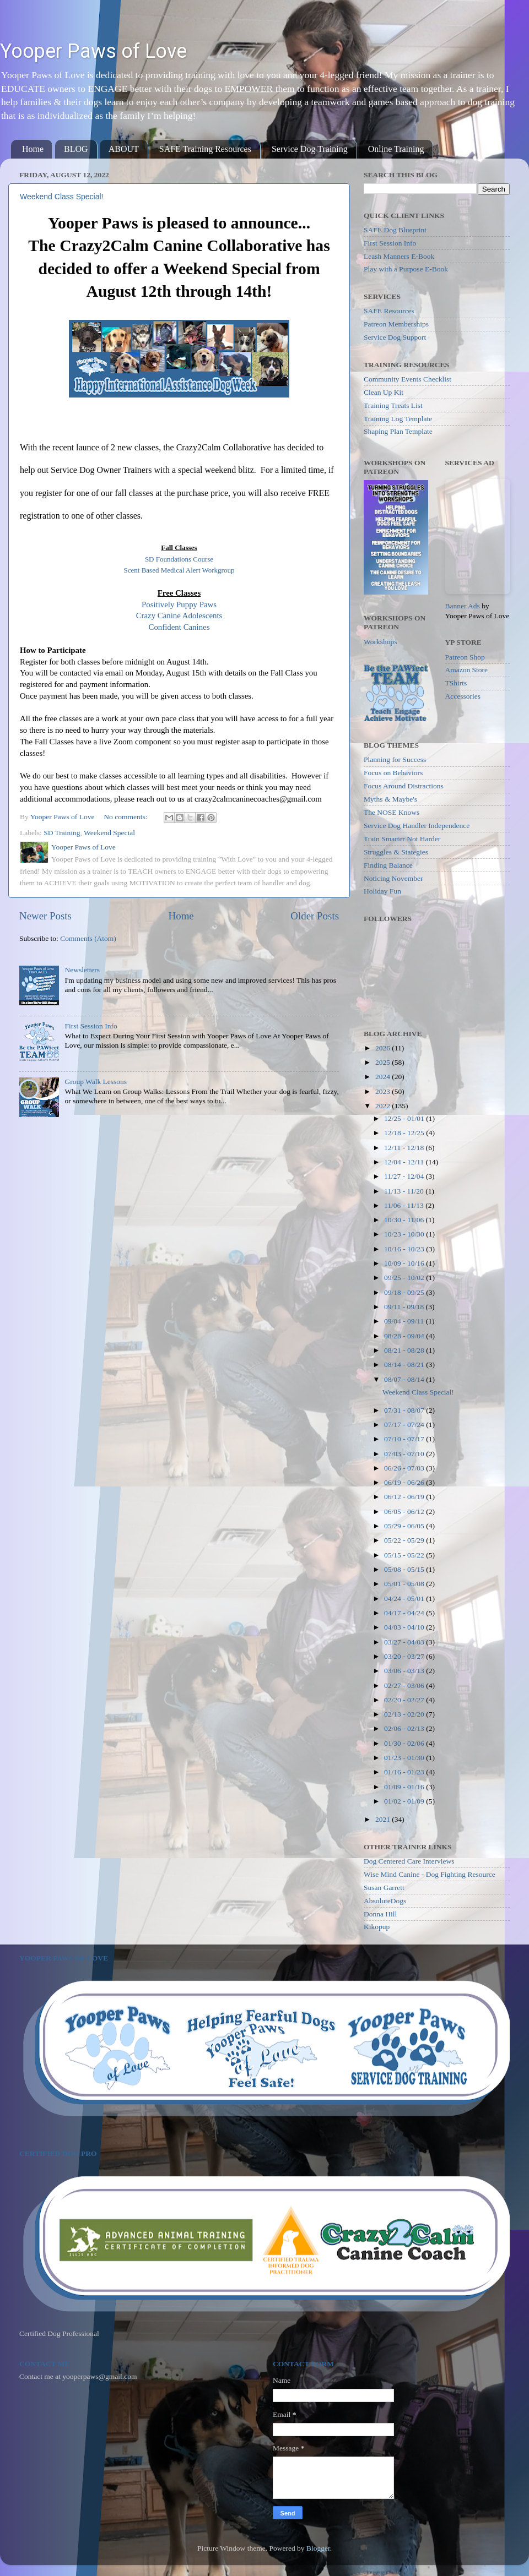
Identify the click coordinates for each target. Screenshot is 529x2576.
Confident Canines (179, 627)
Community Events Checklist (407, 379)
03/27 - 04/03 (405, 1642)
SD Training (62, 833)
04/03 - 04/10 (405, 1627)
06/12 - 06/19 (405, 1497)
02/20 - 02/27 (405, 1700)
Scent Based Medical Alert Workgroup (179, 570)
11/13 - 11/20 (404, 1191)
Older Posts (314, 916)
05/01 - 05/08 (405, 1584)
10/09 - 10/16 (405, 1263)
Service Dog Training (310, 149)
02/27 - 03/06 (405, 1685)
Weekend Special (109, 833)
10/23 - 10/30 (405, 1234)
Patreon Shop (465, 657)
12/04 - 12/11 (405, 1162)
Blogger (318, 2548)
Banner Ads (462, 606)
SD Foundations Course (179, 559)
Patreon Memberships (396, 324)
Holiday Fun (382, 891)
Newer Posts (45, 916)
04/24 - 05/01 (405, 1598)
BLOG (76, 149)
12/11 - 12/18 (405, 1147)
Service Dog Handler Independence (416, 825)
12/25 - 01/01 (405, 1118)
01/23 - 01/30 (405, 1757)
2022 (383, 1106)
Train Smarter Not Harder (402, 839)
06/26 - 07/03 (405, 1468)
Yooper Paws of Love (93, 51)
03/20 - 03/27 (405, 1656)
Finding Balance (388, 865)
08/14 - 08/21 (405, 1364)
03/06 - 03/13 (405, 1670)
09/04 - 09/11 (405, 1321)
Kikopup (377, 1927)
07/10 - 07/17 (405, 1439)
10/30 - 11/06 (405, 1220)
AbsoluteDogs (385, 1901)
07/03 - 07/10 (405, 1454)
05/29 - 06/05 (405, 1526)
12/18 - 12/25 (405, 1133)
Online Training (396, 149)
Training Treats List (393, 405)
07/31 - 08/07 (405, 1410)
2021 (383, 1819)
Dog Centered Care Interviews (409, 1861)
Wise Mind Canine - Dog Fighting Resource (429, 1874)
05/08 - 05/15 (405, 1569)
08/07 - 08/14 (405, 1379)
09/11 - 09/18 (405, 1307)
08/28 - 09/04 (405, 1336)
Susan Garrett (384, 1887)
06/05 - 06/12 (405, 1511)
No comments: (126, 817)
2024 (383, 1076)
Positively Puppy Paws (179, 604)
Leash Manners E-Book (399, 256)
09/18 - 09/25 (405, 1292)
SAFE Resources (389, 311)
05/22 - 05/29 (405, 1540)
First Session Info (90, 1026)
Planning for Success (395, 759)
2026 (383, 1048)
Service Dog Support (395, 337)
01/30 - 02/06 (405, 1743)
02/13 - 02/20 (405, 1714)
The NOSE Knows (391, 812)
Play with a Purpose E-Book (406, 269)
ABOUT (124, 149)
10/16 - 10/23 (405, 1249)
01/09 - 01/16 (405, 1787)
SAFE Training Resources (205, 149)
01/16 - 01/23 (405, 1772)
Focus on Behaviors (393, 773)
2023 (383, 1091)
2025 (383, 1062)
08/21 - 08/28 (405, 1350)
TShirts (456, 683)
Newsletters (82, 970)
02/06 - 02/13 (405, 1728)
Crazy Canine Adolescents (179, 615)
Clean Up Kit (383, 392)
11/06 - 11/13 (404, 1205)
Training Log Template (398, 419)
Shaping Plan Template (398, 431)
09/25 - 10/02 (405, 1277)
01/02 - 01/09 (405, 1801)
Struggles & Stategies (396, 852)
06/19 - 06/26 (405, 1482)
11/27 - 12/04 (405, 1176)
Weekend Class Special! (61, 196)
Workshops (380, 642)
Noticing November (393, 878)
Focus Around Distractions (404, 786)
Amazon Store (466, 670)
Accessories (463, 696)
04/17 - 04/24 (405, 1613)
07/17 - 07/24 (405, 1424)
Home (33, 149)
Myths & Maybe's (390, 799)
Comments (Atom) (88, 938)
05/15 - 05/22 (405, 1555)
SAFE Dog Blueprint (395, 230)
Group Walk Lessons (95, 1081)
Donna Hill (380, 1914)
